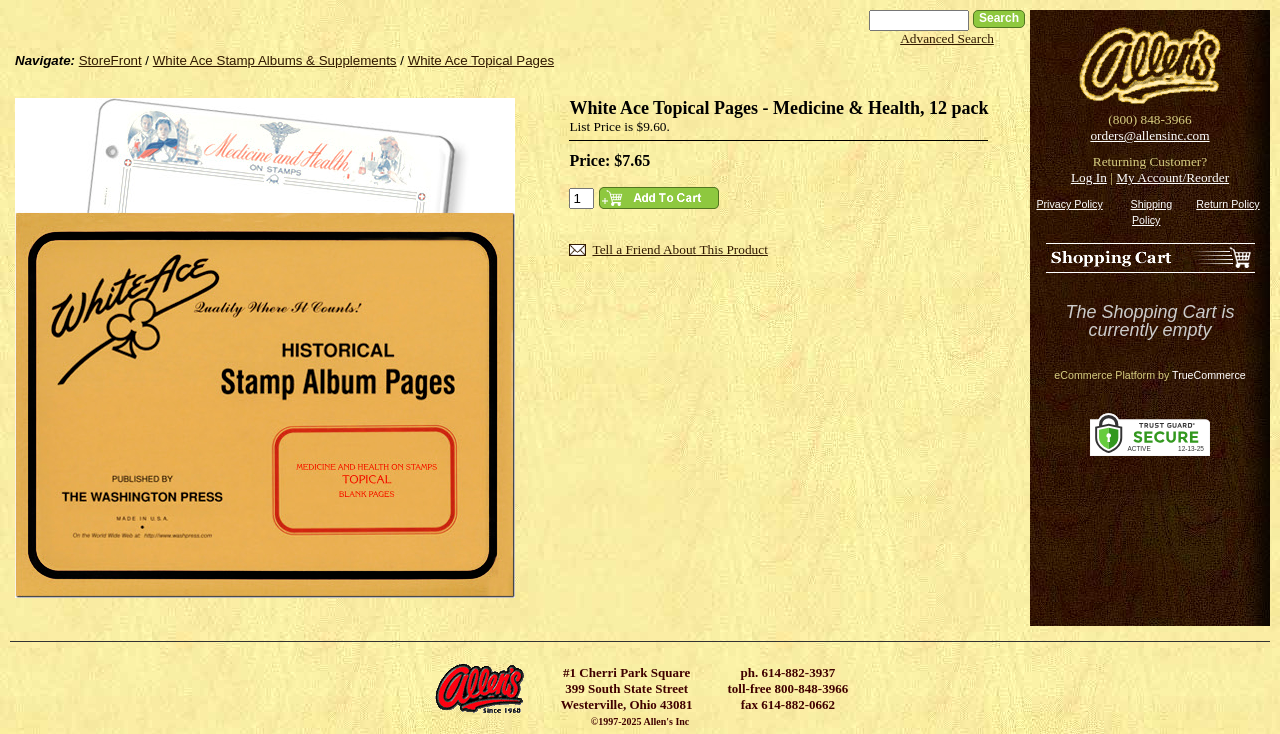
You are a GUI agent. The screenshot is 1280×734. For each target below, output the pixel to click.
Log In (1089, 177)
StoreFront (110, 60)
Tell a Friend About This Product (679, 249)
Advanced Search (947, 38)
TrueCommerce (1209, 375)
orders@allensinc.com (1149, 135)
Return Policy (1227, 204)
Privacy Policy (1069, 204)
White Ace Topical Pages (481, 60)
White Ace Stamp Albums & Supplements (275, 60)
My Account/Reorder (1172, 177)
